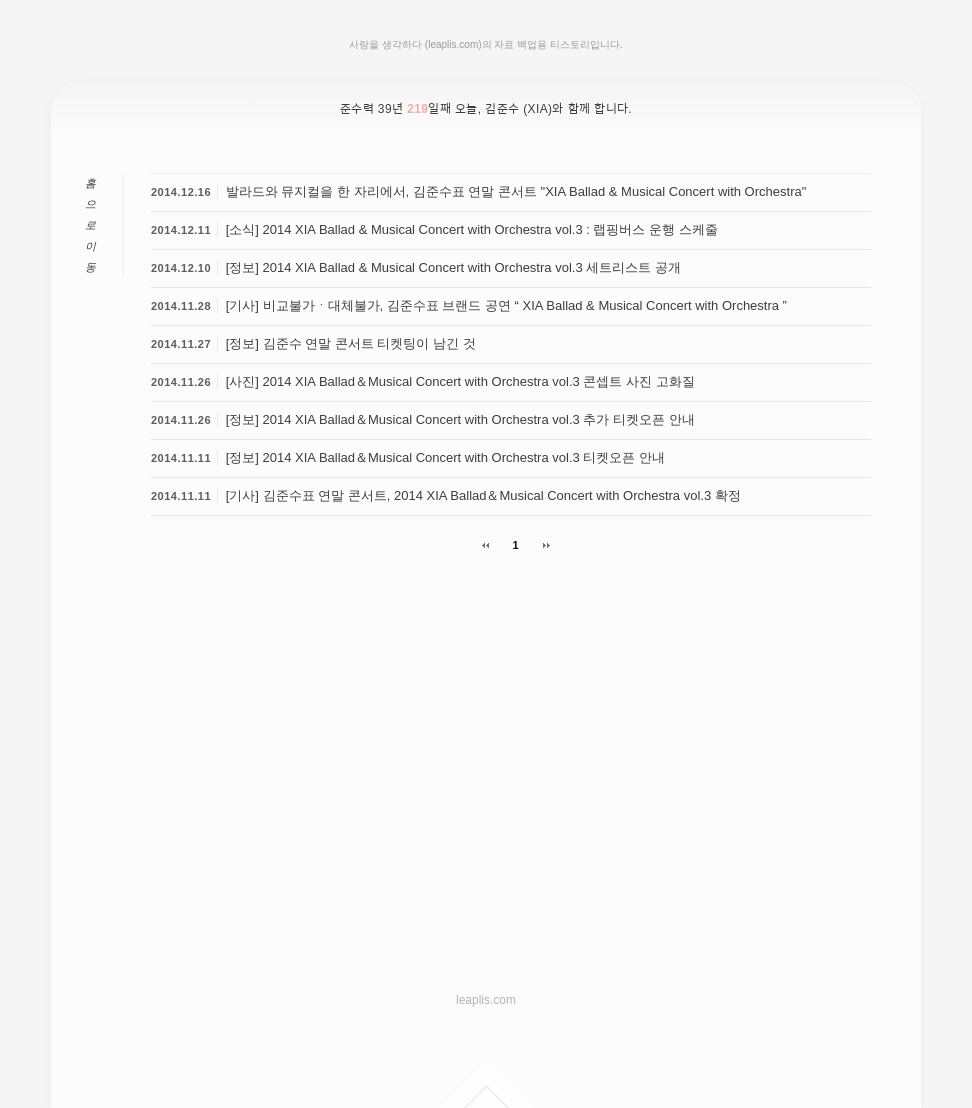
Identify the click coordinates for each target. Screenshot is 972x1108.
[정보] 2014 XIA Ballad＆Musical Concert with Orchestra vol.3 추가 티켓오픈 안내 (460, 419)
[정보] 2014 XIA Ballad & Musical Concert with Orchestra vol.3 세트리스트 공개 (453, 267)
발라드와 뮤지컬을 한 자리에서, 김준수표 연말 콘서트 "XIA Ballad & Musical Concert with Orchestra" (516, 191)
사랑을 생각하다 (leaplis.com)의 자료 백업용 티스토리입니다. (485, 44)
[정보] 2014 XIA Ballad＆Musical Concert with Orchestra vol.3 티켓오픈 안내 (445, 457)
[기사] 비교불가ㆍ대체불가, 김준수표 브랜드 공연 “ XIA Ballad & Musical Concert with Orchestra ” (506, 305)
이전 (492, 545)
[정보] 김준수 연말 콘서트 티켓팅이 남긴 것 (351, 343)
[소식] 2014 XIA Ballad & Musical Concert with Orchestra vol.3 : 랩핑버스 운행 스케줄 (472, 229)
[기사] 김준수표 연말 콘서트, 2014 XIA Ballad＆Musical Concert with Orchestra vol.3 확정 (483, 495)
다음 (539, 545)
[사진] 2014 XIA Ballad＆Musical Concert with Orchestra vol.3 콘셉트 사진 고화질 (460, 381)
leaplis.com (486, 1000)
